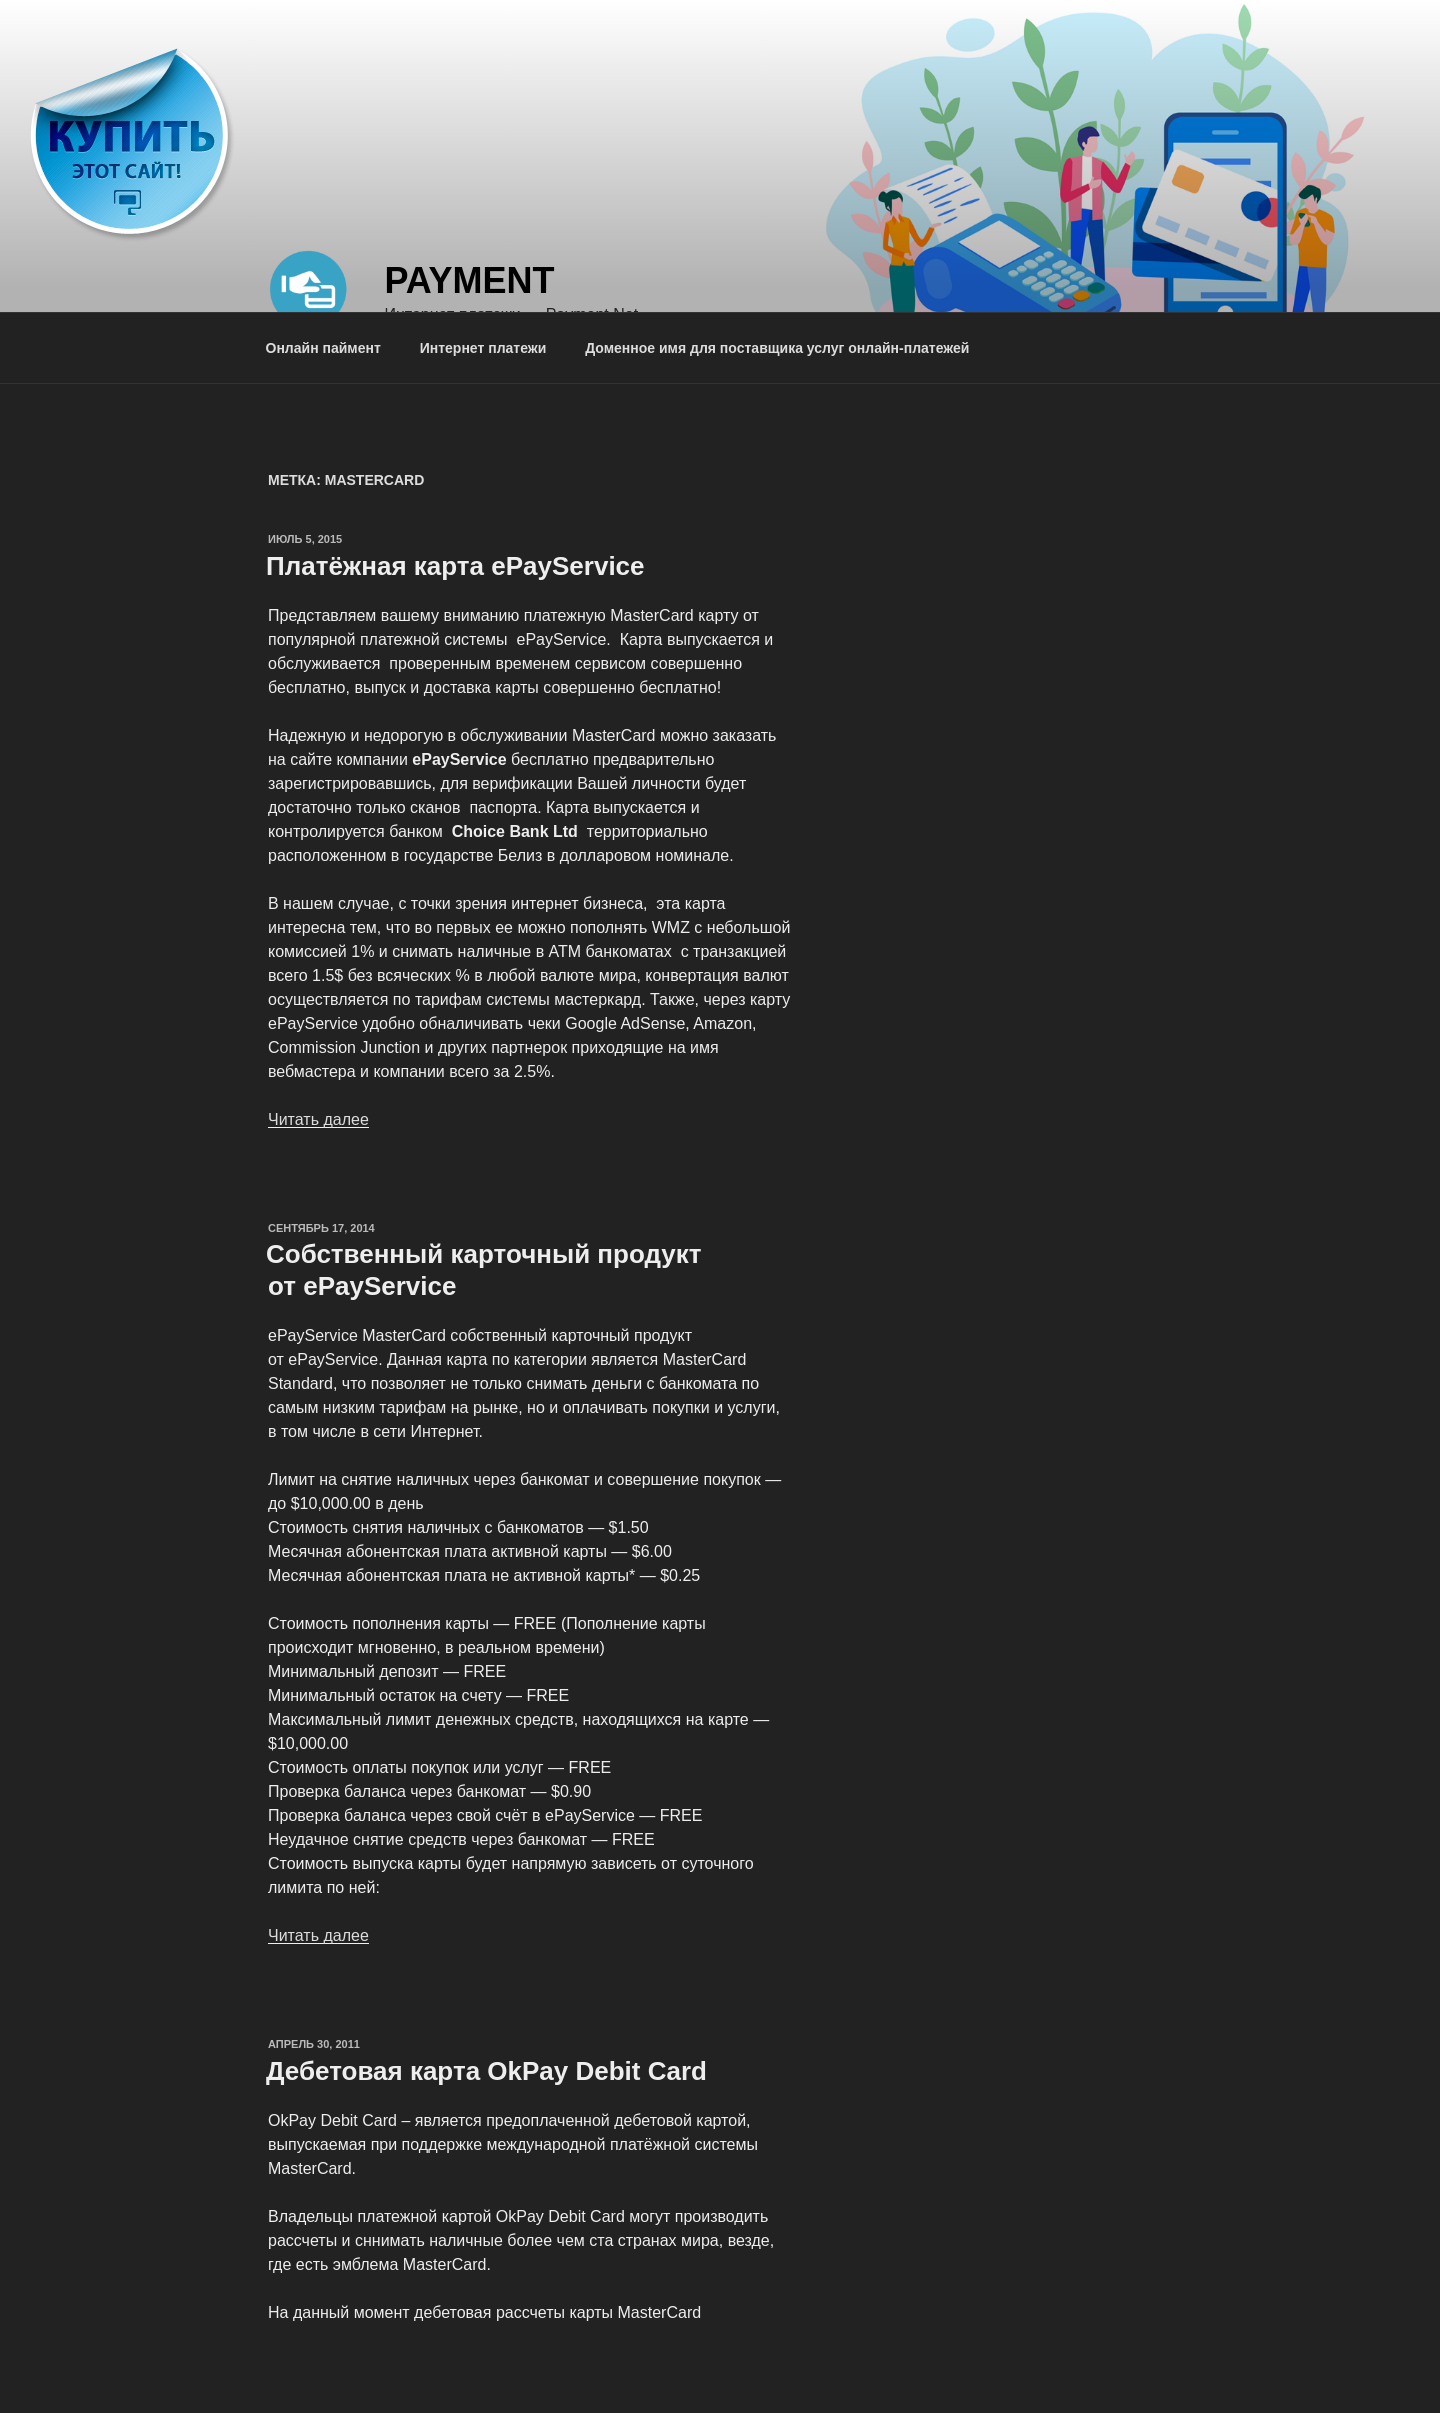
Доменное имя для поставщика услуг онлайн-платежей (777, 348)
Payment (469, 280)
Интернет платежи (483, 348)
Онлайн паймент (323, 348)
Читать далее (318, 1119)
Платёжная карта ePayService (455, 566)
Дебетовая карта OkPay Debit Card (486, 2071)
